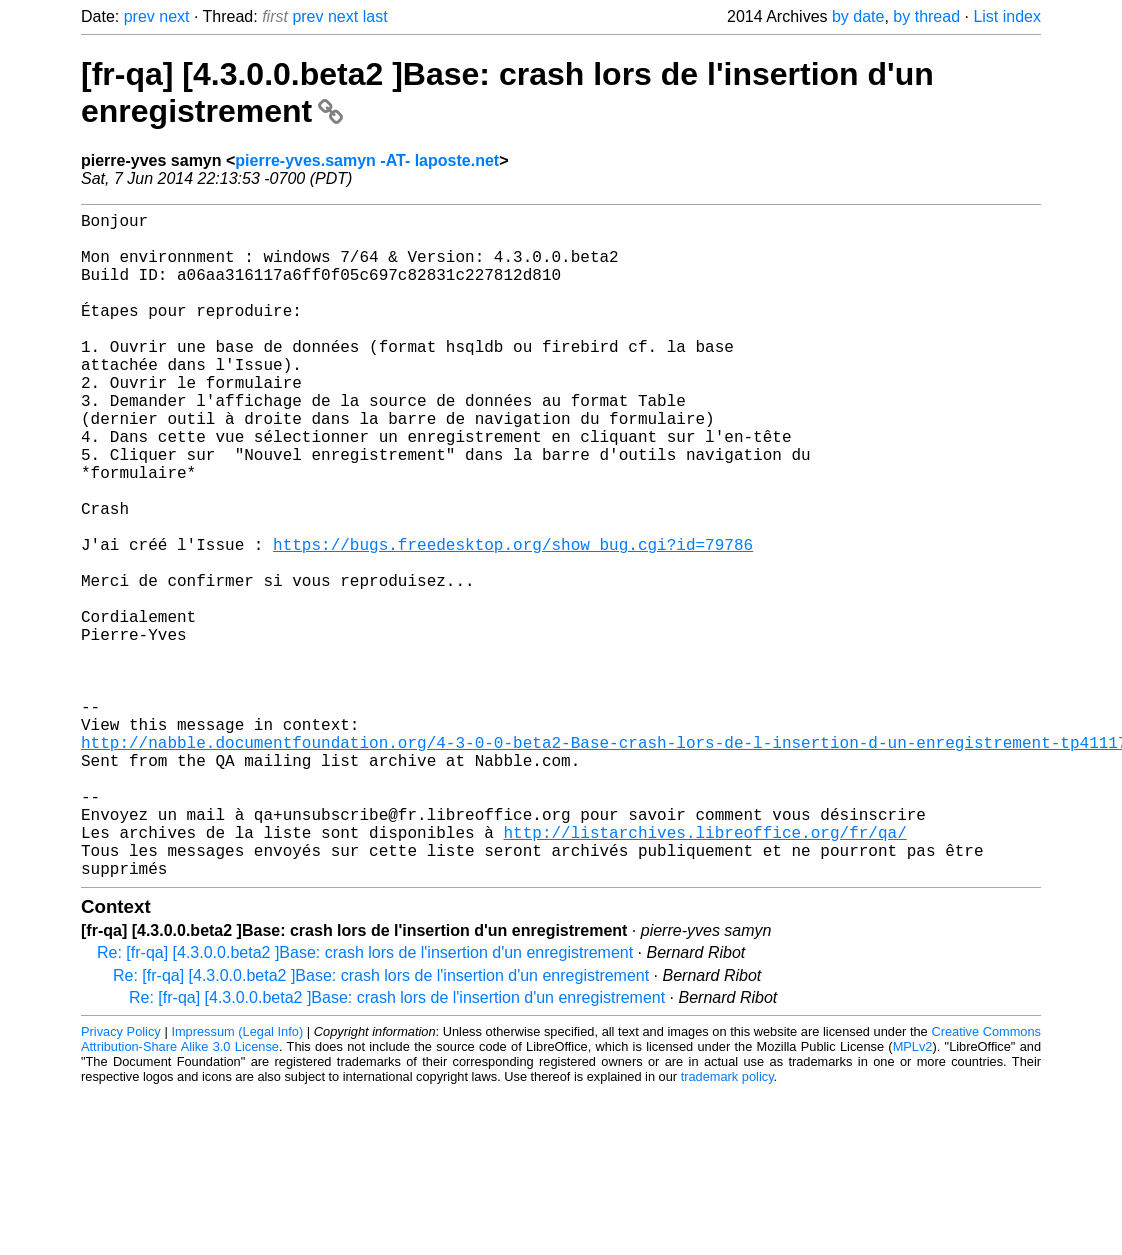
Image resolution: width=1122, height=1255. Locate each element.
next (174, 16)
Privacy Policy (121, 1179)
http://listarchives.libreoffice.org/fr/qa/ (704, 972)
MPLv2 (913, 1194)
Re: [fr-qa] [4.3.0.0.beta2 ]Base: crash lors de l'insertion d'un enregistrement (365, 1100)
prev (139, 16)
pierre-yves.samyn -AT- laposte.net (367, 160)
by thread (926, 16)
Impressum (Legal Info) (237, 1179)
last (375, 16)
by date (858, 16)
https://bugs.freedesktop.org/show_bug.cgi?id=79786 (513, 620)
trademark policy (727, 1224)
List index (1007, 16)
